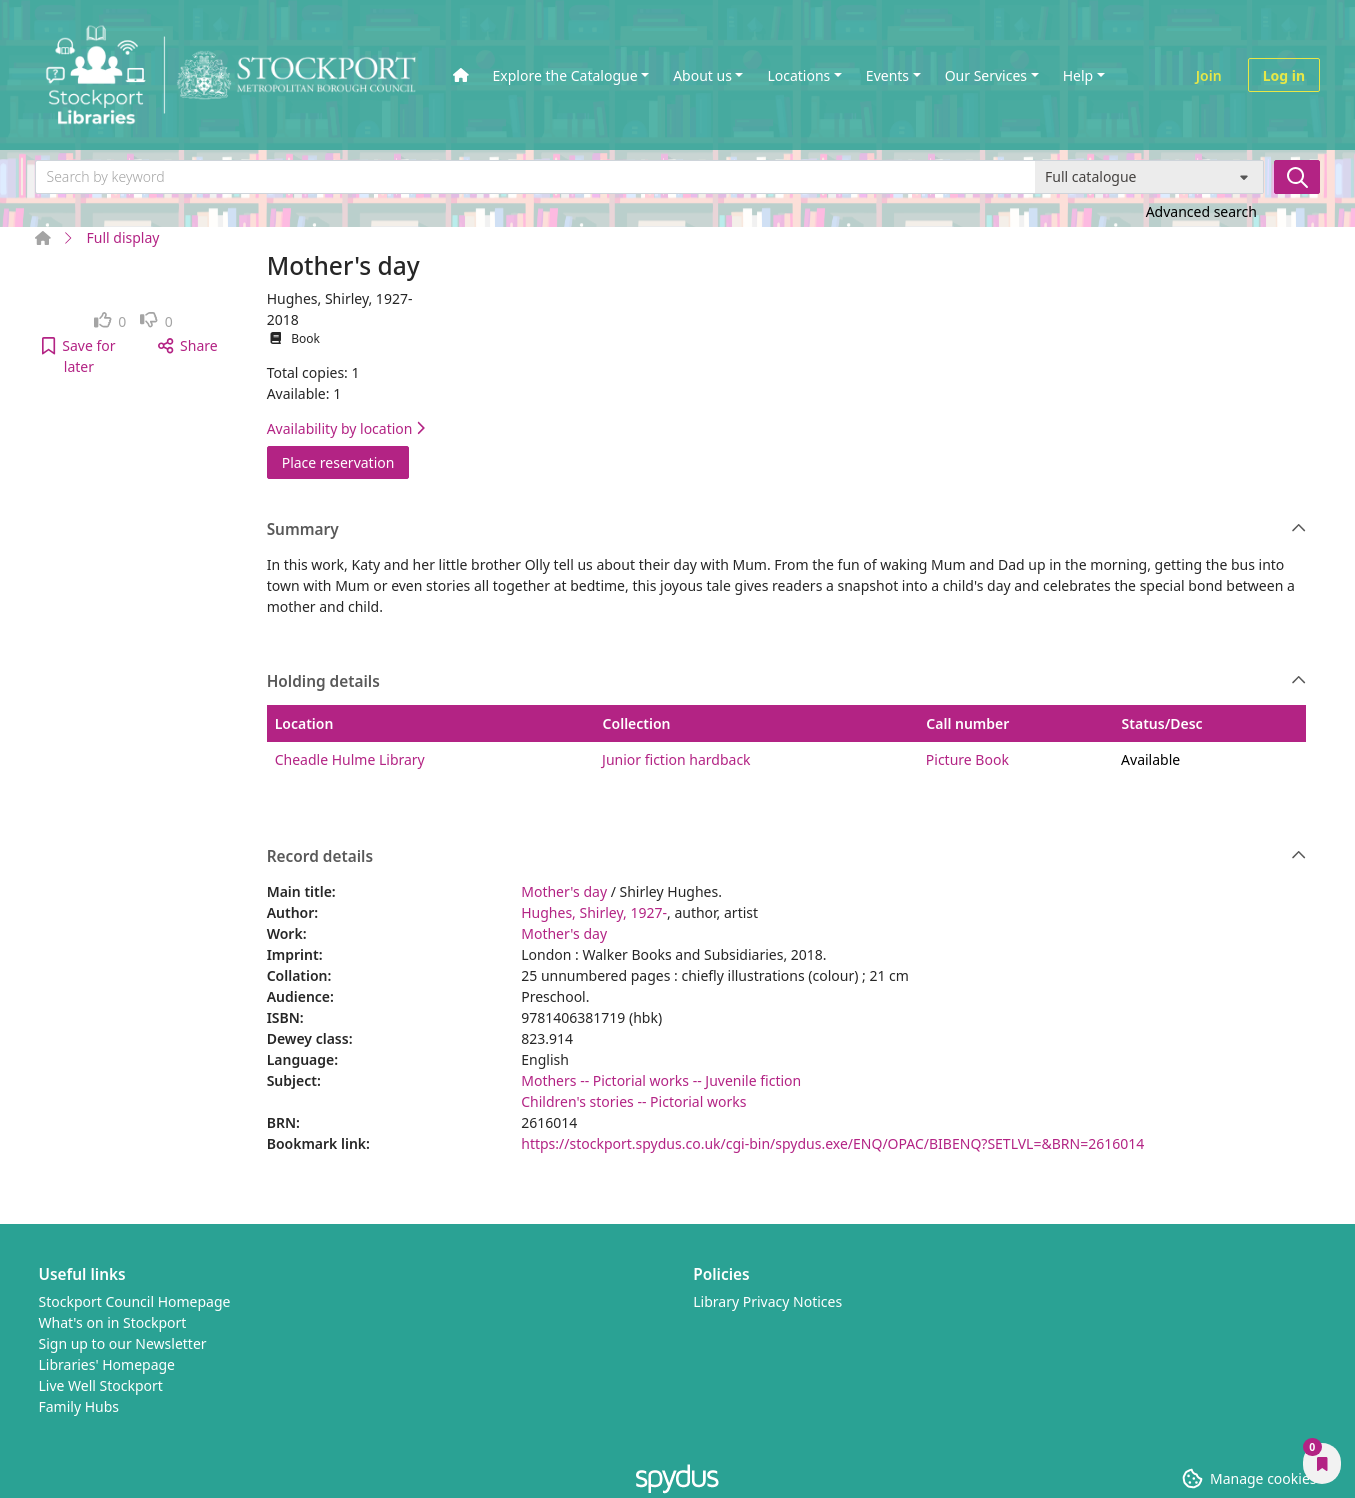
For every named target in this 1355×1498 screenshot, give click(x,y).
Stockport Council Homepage (135, 1301)
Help (1078, 75)
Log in (1284, 75)
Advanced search (1201, 211)
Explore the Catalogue (565, 75)
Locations (798, 75)
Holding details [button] (787, 682)
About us (702, 75)
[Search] (1297, 177)
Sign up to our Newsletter (123, 1343)
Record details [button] (787, 857)
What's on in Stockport (113, 1322)
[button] (79, 356)
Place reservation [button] (346, 461)
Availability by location (346, 428)
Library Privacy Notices (767, 1301)
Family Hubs (79, 1406)
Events (887, 75)
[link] (110, 321)
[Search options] (1149, 177)
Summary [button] (787, 530)
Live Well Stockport (101, 1385)
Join (1209, 75)
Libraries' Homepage (107, 1364)
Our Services (986, 75)
